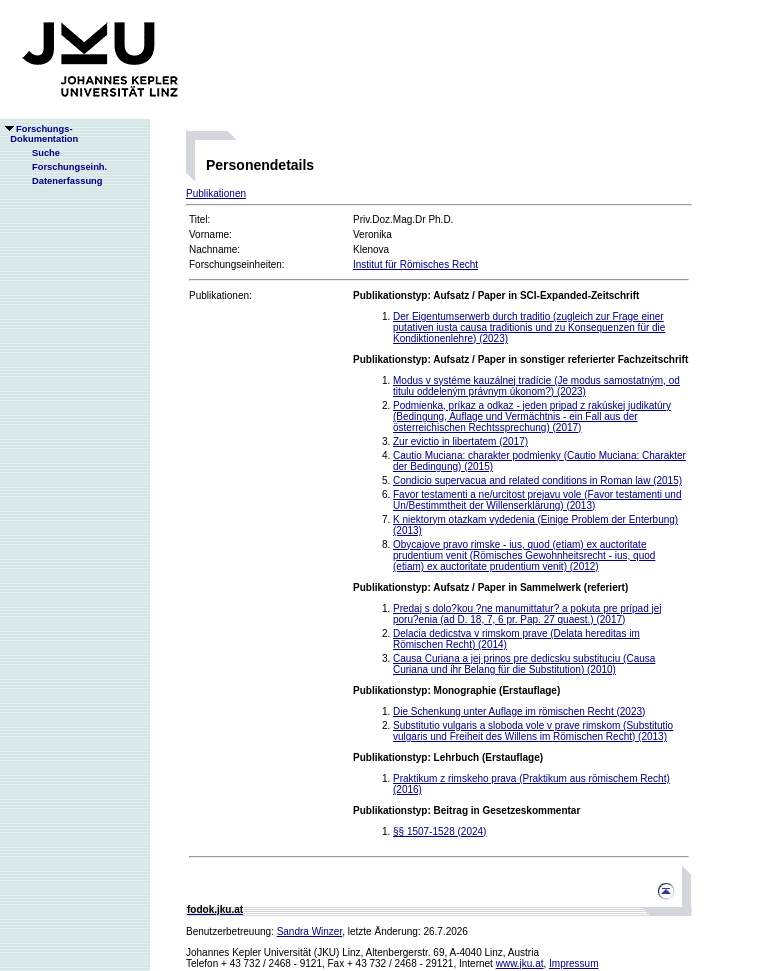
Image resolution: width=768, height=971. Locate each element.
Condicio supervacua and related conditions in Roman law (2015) (537, 480)
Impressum (573, 963)
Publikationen (216, 193)
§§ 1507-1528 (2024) (439, 831)
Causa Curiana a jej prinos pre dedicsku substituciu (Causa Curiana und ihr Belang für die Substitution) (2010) (524, 664)
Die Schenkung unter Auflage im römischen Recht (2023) (519, 711)
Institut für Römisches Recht (415, 264)
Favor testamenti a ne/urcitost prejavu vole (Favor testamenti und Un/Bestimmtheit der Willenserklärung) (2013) (537, 500)
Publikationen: (220, 295)
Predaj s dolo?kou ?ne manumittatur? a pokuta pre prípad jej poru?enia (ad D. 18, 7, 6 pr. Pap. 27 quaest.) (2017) (527, 614)
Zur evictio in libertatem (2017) (460, 441)
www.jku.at (520, 963)
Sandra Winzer (310, 931)
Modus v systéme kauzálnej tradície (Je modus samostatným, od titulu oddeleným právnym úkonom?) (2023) (536, 386)
